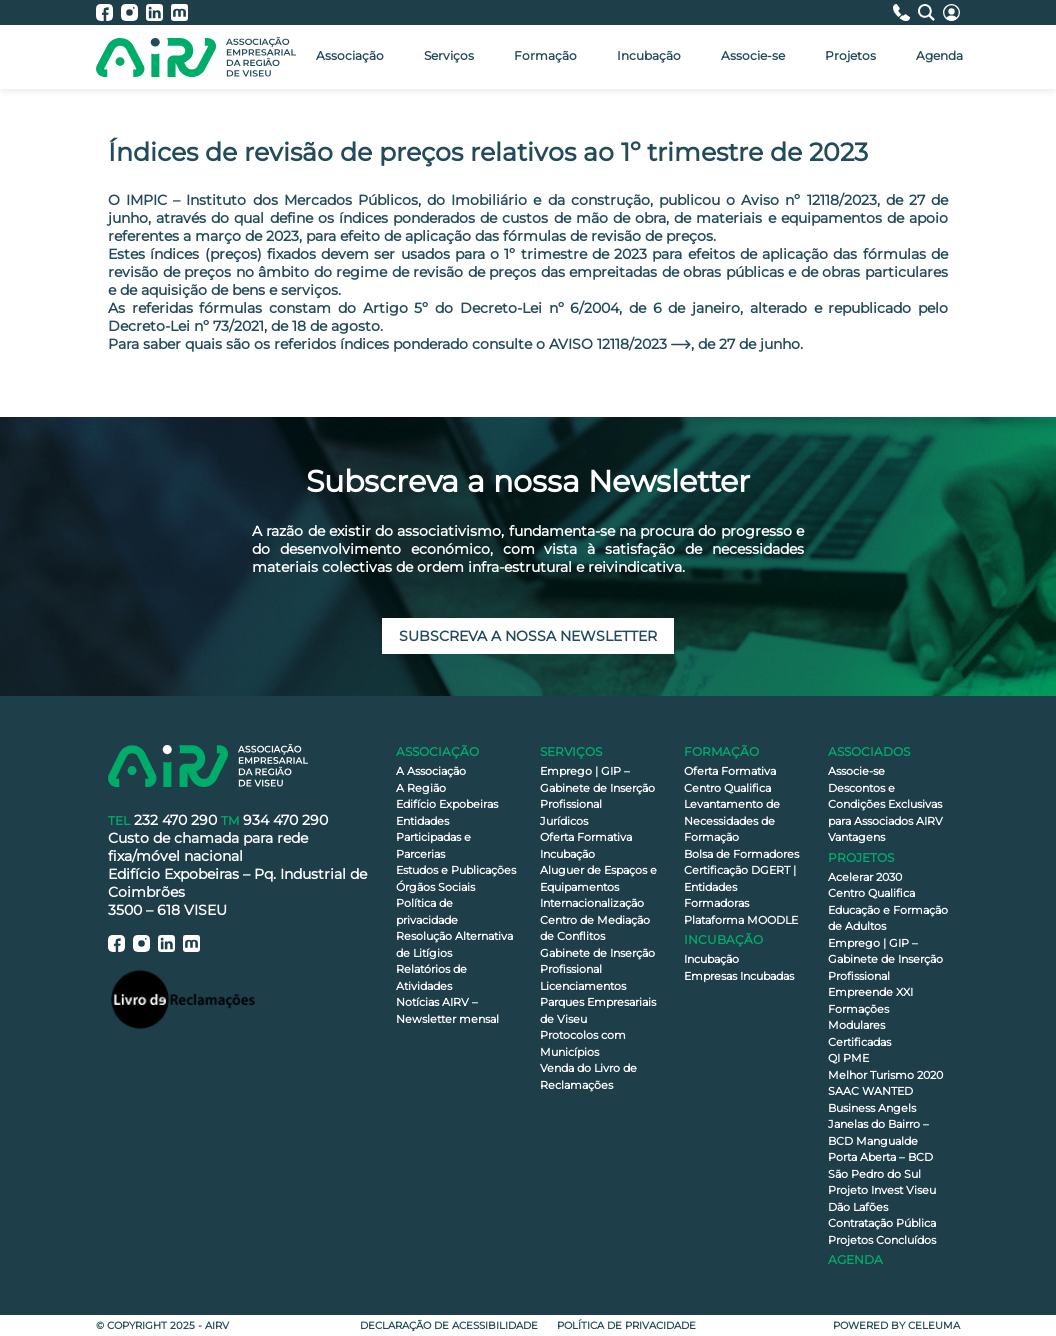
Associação (350, 55)
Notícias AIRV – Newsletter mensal (447, 1010)
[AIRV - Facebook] (108, 12)
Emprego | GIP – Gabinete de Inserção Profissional (597, 787)
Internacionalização (592, 903)
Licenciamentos (583, 986)
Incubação (649, 55)
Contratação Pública (882, 1223)
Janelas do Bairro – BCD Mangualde (878, 1132)
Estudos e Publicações (456, 870)
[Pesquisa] (930, 12)
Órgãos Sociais (435, 887)
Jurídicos (564, 821)
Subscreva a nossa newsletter (528, 636)
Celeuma (934, 1325)
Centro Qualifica (727, 788)
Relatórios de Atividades (431, 977)
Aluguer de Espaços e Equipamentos (598, 878)
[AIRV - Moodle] (179, 12)
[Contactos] (905, 12)
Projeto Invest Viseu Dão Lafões (882, 1198)
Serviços (449, 55)
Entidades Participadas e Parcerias (433, 837)
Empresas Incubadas (739, 976)
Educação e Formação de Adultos (888, 918)
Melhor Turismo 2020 (885, 1075)
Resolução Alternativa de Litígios (454, 944)
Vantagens (856, 837)
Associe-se (753, 55)
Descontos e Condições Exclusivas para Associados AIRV (885, 804)
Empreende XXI (870, 992)
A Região (421, 788)
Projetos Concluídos (882, 1240)
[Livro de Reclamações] (183, 998)
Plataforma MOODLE (741, 920)
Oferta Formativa (586, 837)
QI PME (848, 1058)
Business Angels (872, 1108)
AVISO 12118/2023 (608, 344)
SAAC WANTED (870, 1091)
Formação (545, 55)
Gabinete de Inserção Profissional (597, 961)
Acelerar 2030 (865, 877)
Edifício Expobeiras (447, 804)
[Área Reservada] (951, 12)
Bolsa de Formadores (741, 854)
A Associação (431, 771)
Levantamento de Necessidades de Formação (732, 820)
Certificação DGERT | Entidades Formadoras (740, 886)
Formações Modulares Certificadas (859, 1025)
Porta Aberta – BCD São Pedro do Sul (880, 1165)
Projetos (850, 55)
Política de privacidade (427, 911)
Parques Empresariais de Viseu (598, 1010)
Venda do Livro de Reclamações (588, 1076)
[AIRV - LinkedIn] (158, 12)
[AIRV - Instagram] (133, 12)
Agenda (939, 55)
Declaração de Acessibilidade (449, 1325)
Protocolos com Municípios (583, 1043)
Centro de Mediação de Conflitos (595, 928)
